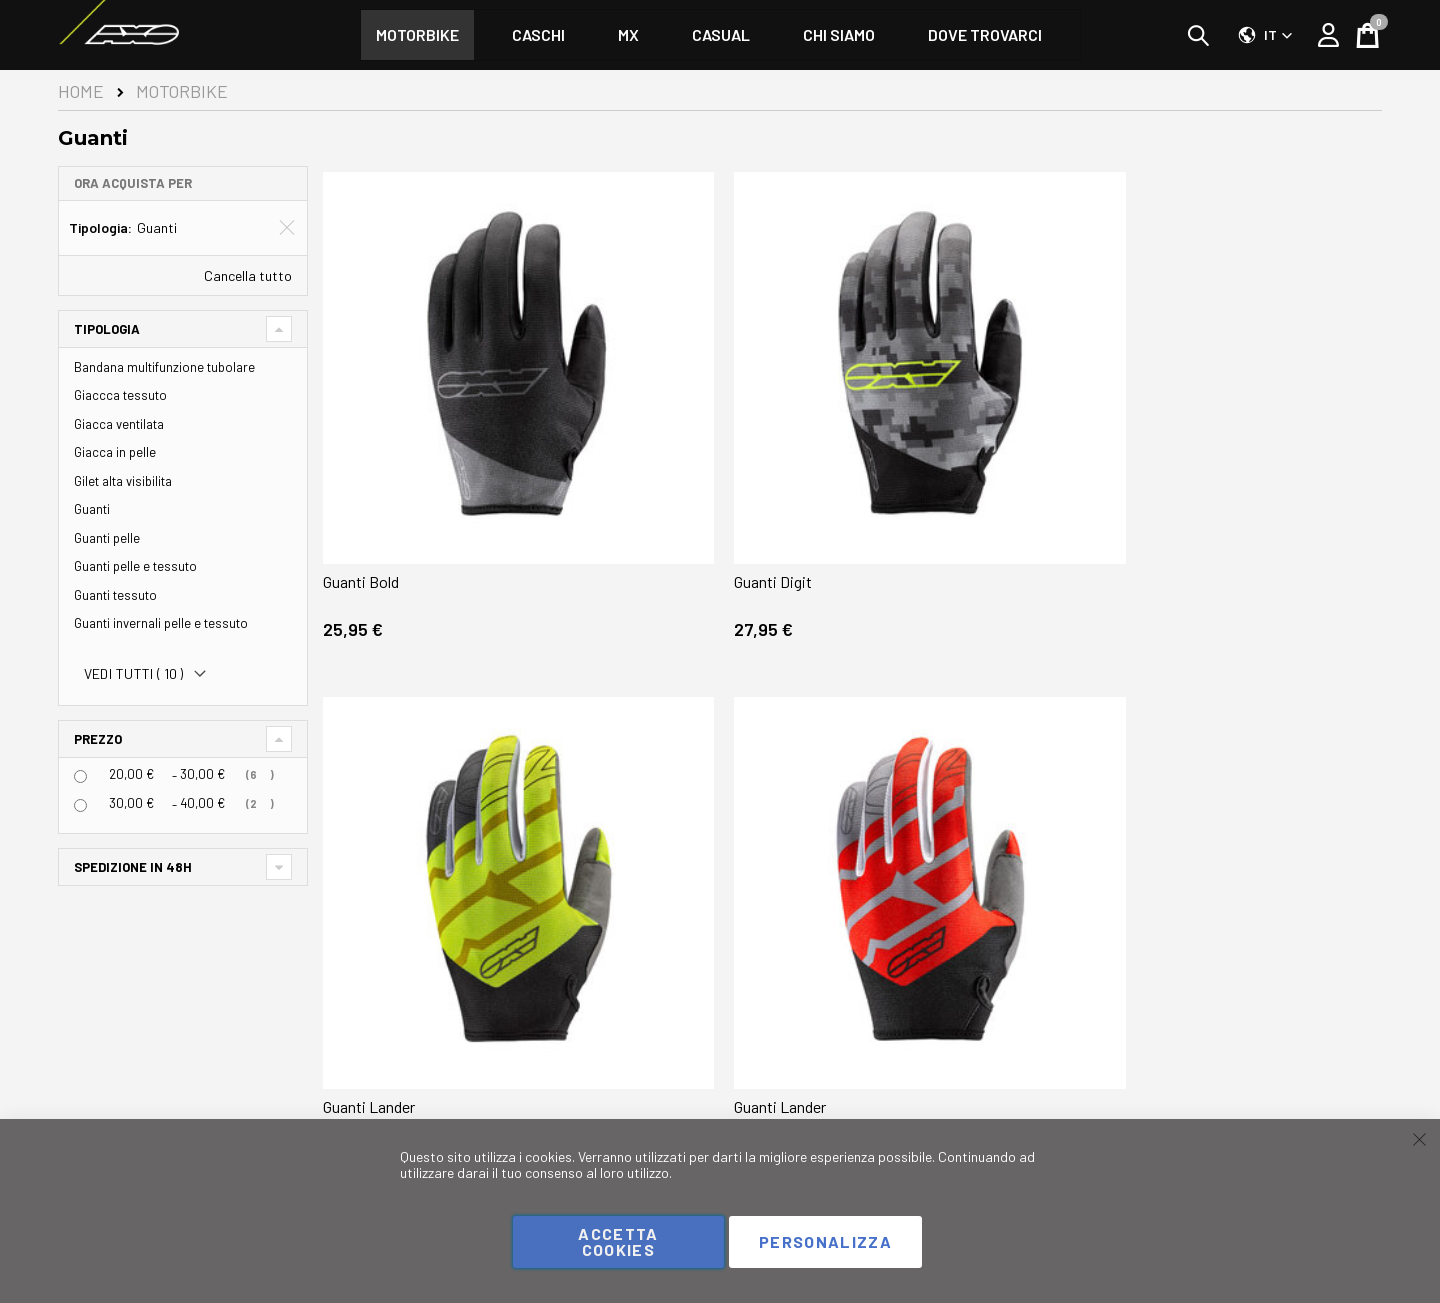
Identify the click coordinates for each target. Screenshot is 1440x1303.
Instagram (97, 1094)
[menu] (720, 35)
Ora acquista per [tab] (133, 183)
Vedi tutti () (134, 674)
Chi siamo (764, 1078)
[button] (1265, 35)
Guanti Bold (366, 443)
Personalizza (825, 1241)
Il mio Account (438, 1078)
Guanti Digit (635, 443)
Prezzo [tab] (98, 739)
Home (81, 91)
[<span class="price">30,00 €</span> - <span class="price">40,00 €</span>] (80, 805)
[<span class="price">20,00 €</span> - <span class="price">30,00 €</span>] (80, 776)
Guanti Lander (911, 443)
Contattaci (600, 1100)
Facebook (96, 1070)
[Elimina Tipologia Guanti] (287, 228)
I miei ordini (429, 1100)
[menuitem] (417, 35)
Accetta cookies (618, 1241)
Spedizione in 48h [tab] (133, 867)
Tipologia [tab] (107, 329)
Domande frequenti (623, 1078)
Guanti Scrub (907, 836)
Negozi (1361, 1078)
